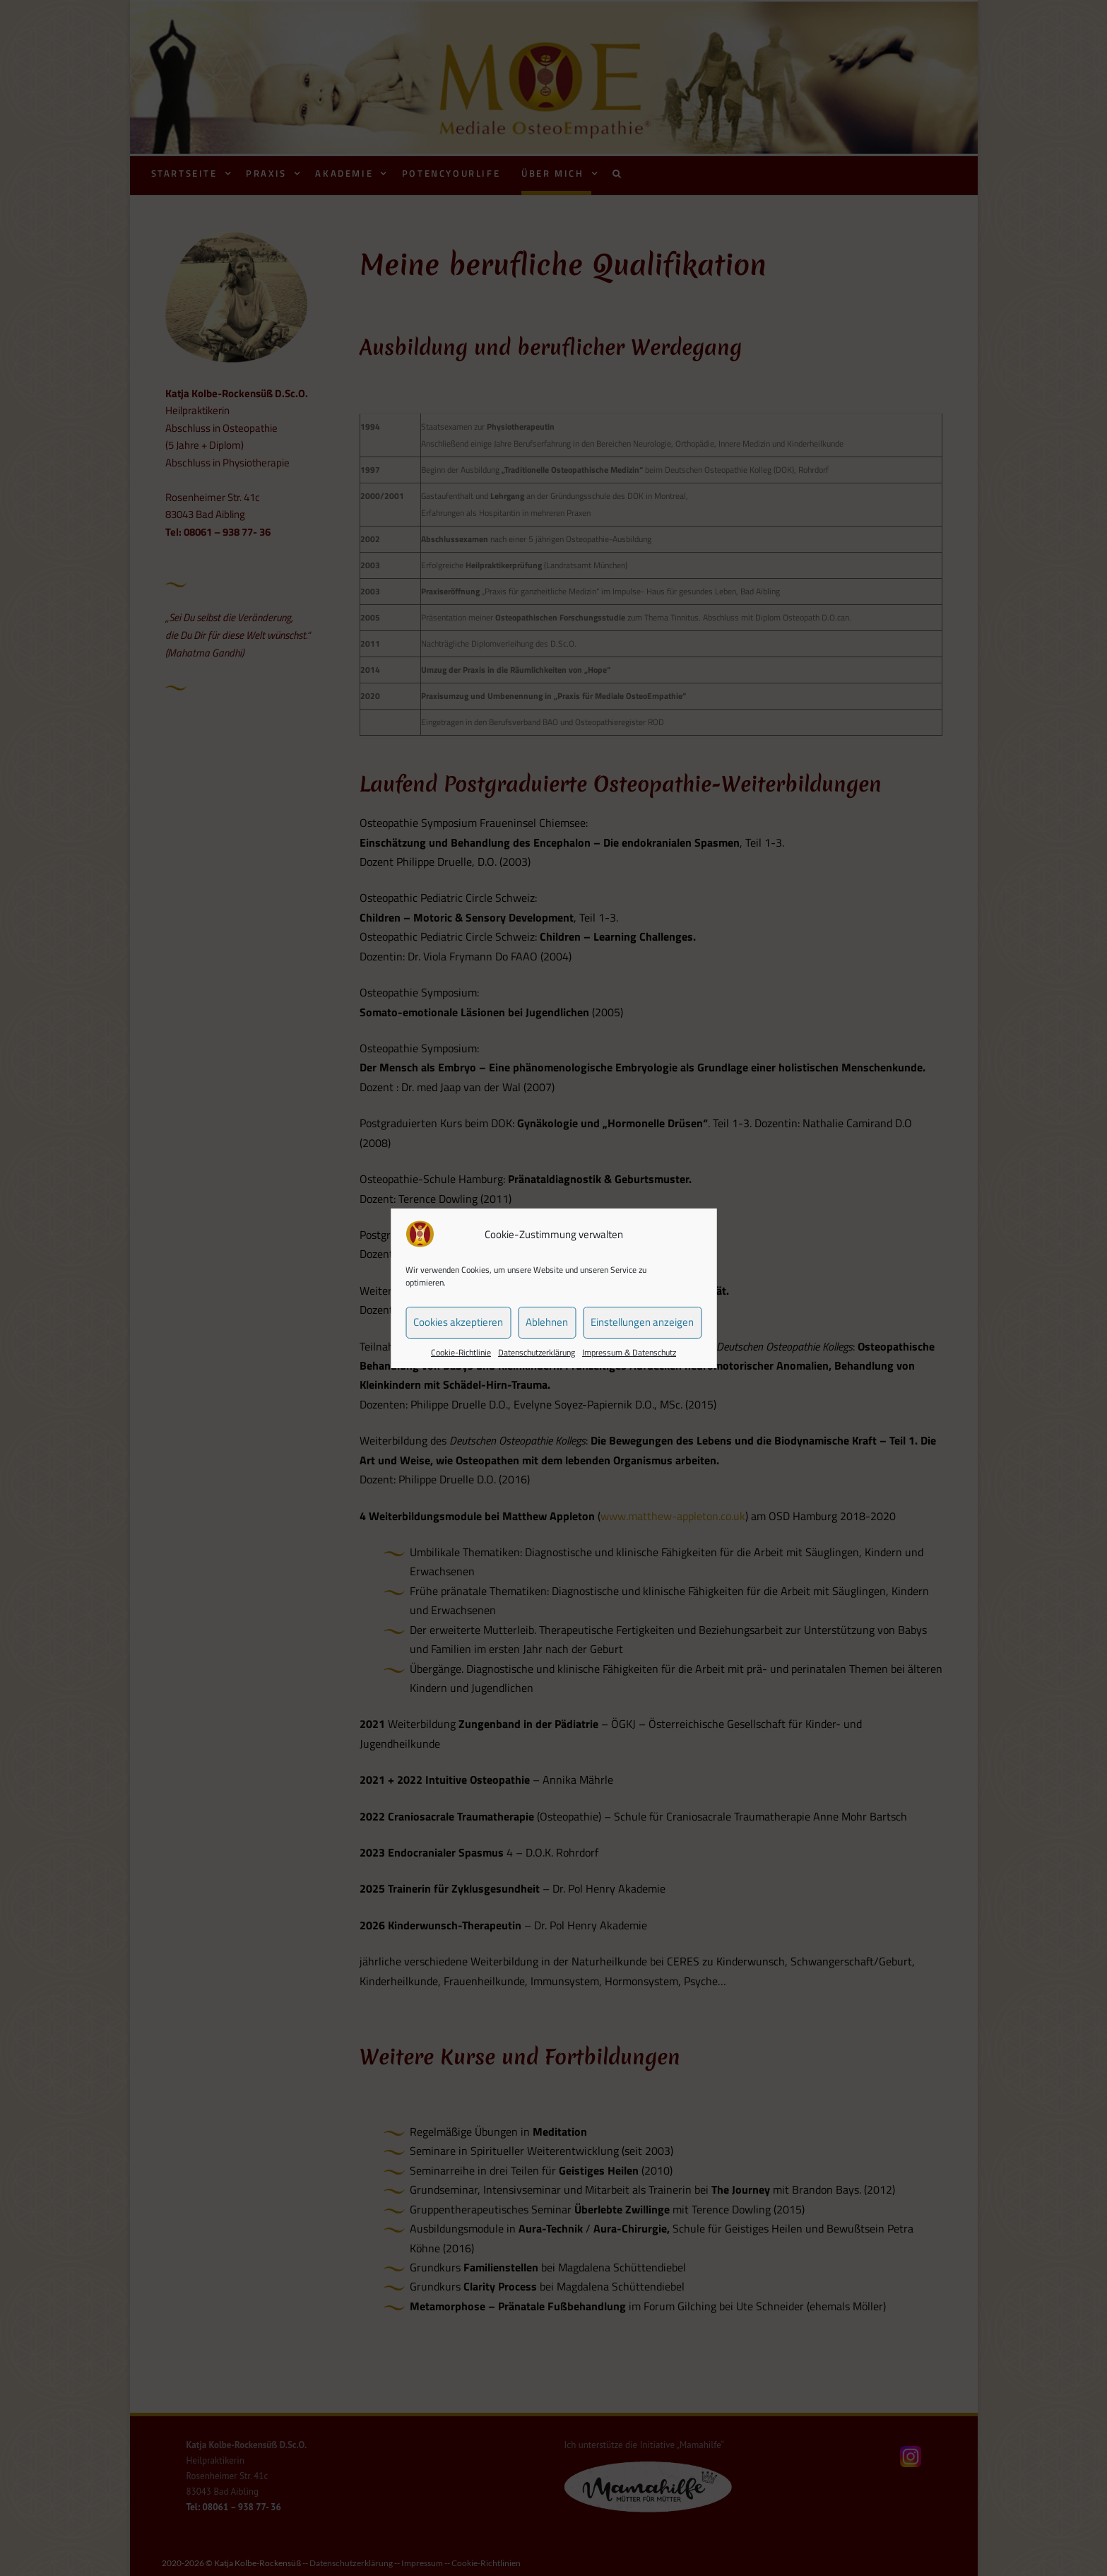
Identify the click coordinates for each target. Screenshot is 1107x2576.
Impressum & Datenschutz (629, 1352)
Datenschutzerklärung (536, 1352)
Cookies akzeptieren (458, 1322)
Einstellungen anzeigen (642, 1322)
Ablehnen (547, 1322)
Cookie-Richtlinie (461, 1352)
